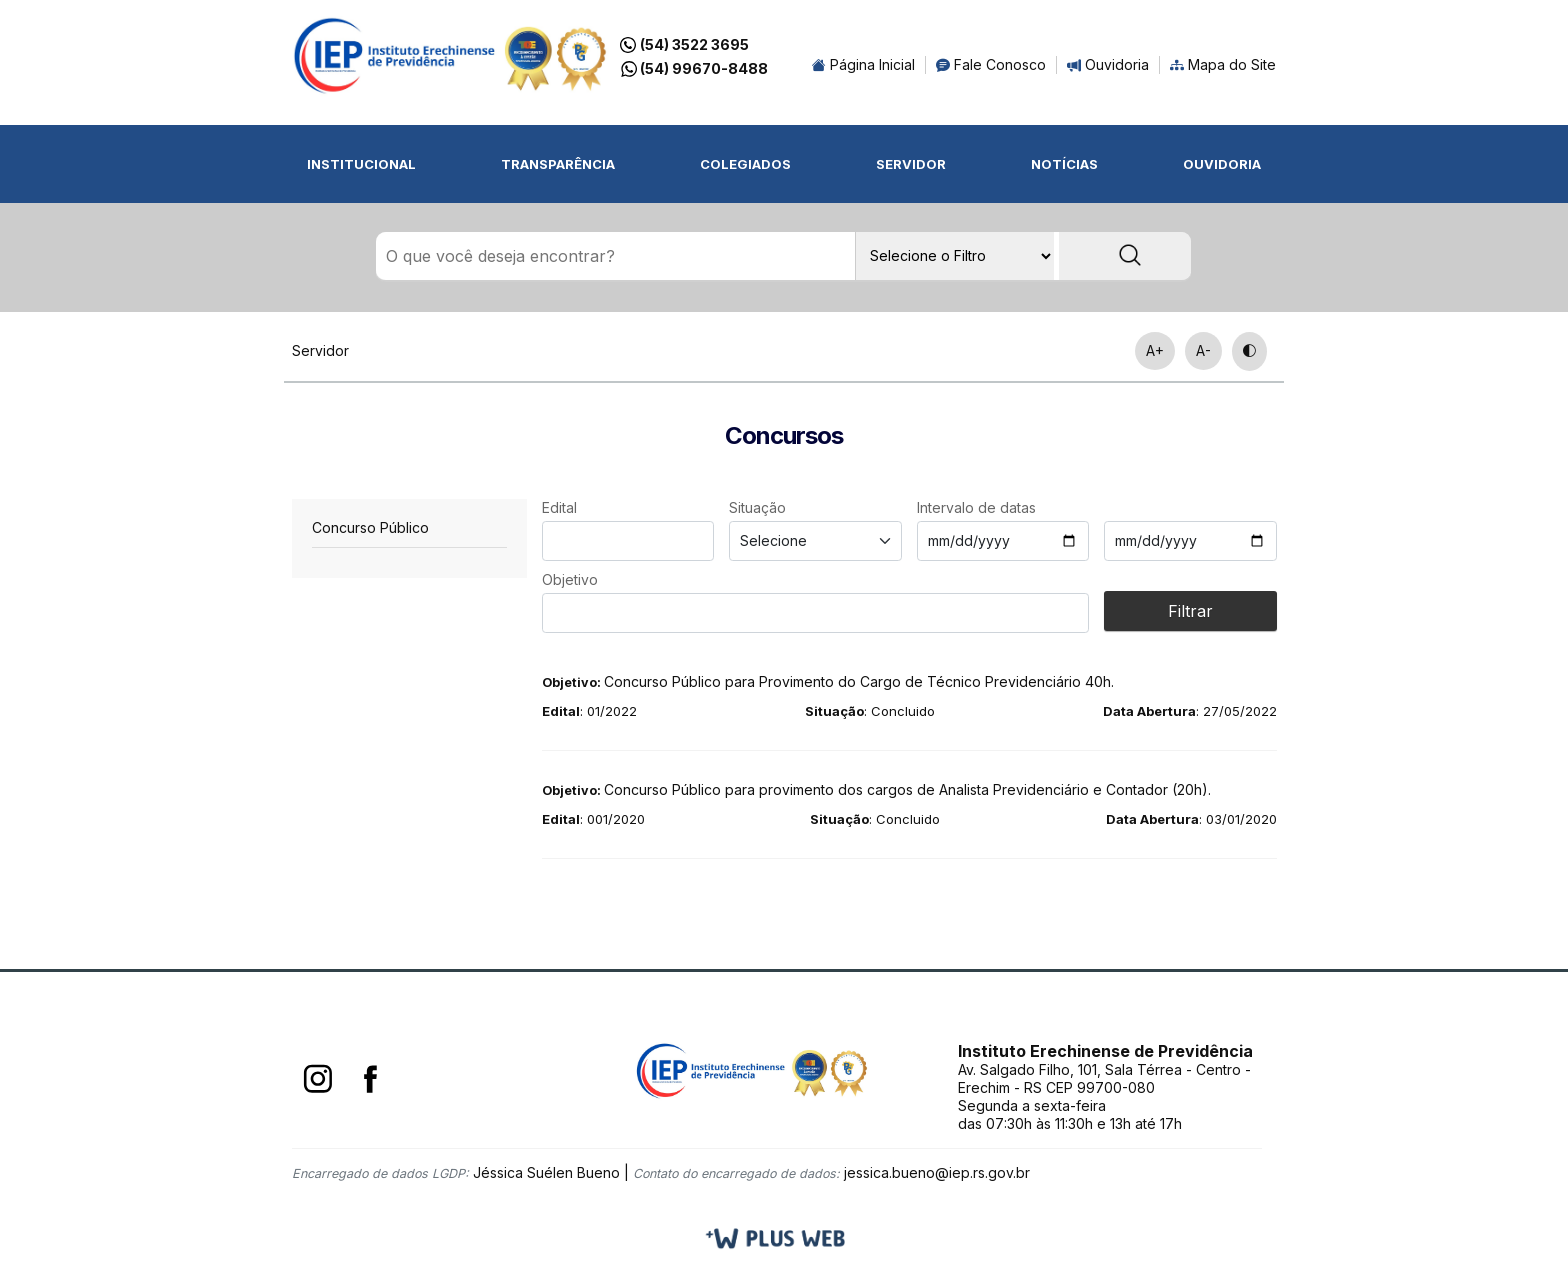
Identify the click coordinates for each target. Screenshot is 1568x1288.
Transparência (558, 164)
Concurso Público (370, 528)
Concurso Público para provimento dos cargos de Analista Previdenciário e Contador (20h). (876, 790)
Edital (559, 508)
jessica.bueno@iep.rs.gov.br (937, 1173)
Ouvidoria (1108, 64)
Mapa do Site (1223, 64)
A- (1203, 351)
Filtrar (1190, 612)
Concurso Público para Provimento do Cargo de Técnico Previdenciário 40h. (828, 682)
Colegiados (745, 164)
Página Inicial (863, 64)
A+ (1155, 351)
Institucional (361, 164)
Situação (757, 508)
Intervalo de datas (976, 508)
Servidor (911, 164)
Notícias (1064, 164)
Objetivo (570, 580)
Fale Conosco (991, 64)
